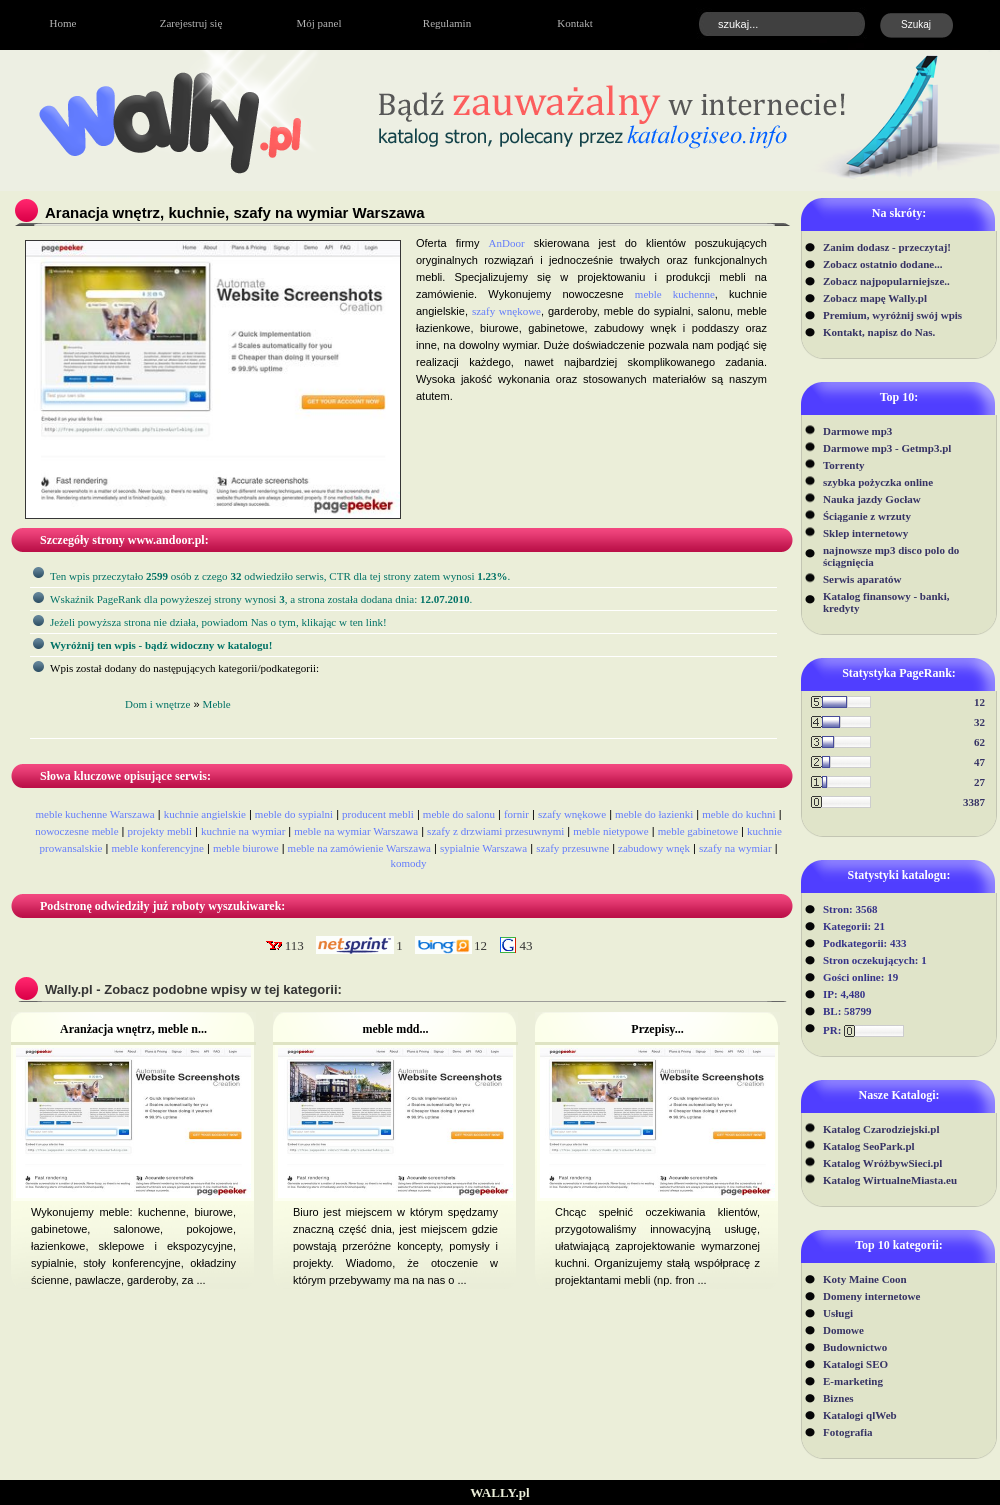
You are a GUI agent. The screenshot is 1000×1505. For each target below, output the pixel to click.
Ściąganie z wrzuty (867, 516)
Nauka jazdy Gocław (872, 499)
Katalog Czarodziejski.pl (881, 1129)
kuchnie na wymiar (243, 831)
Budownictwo (855, 1347)
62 (979, 742)
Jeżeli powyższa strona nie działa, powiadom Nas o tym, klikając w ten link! (218, 622)
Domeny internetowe (871, 1296)
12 (979, 702)
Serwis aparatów (862, 579)
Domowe (843, 1330)
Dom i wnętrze (157, 704)
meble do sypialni (294, 814)
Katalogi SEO (855, 1364)
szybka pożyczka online (878, 482)
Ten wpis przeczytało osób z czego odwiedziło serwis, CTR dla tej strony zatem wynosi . (280, 576)
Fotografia (847, 1432)
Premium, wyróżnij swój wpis (892, 315)
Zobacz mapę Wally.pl (875, 298)
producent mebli (378, 814)
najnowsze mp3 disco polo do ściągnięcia (891, 556)
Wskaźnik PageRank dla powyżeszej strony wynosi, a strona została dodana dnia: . (261, 599)
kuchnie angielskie (205, 814)
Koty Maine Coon (865, 1279)
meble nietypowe (610, 831)
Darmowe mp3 (857, 431)
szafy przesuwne (572, 848)
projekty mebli (160, 831)
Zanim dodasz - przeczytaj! (887, 247)
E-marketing (853, 1381)
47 (979, 762)
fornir (516, 814)
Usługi (838, 1313)
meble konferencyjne (157, 848)
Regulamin (447, 23)
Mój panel (319, 23)
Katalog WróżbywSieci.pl (882, 1163)
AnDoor (507, 243)
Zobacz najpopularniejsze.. (886, 281)
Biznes (838, 1398)
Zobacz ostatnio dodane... (883, 264)
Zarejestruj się (191, 23)
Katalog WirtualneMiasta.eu (890, 1180)
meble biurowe (246, 848)
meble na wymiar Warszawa (356, 831)
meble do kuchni (738, 814)
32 (979, 722)
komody (408, 863)
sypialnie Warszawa (483, 848)
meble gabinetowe (698, 831)
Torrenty (844, 465)
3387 (974, 802)
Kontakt (574, 23)
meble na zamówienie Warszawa (359, 848)
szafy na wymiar (735, 848)
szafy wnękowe (506, 311)
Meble (217, 704)
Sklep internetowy (865, 533)
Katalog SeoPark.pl (869, 1146)
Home (63, 23)
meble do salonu (459, 814)
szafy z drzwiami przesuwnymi (495, 831)
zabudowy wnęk (654, 848)
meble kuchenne (675, 294)
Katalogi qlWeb (860, 1415)
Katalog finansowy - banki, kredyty (886, 602)
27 (979, 782)
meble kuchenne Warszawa (94, 814)
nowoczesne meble (76, 831)
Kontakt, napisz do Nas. (879, 332)
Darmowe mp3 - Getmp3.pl (887, 448)
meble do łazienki (654, 814)
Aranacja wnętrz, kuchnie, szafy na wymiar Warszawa (235, 212)
